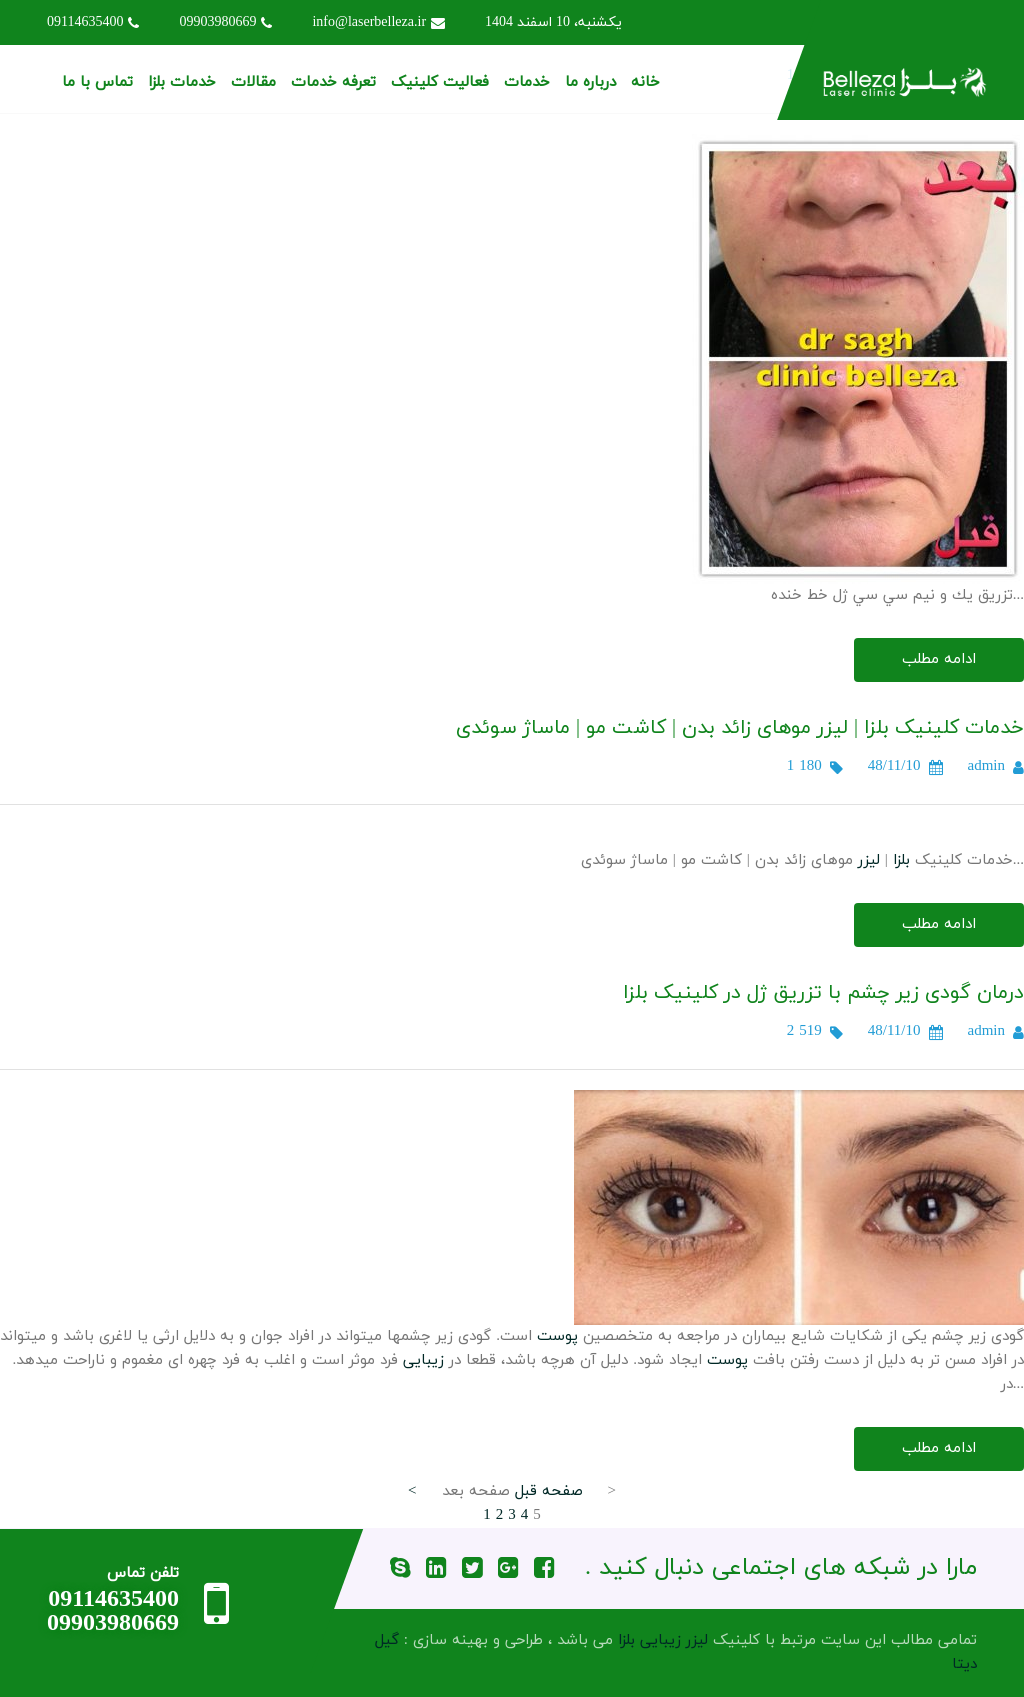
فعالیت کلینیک (440, 82)
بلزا (901, 860)
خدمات (527, 82)
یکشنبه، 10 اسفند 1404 (553, 22)
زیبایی (423, 1360)
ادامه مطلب (939, 659)
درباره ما (590, 82)
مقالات (253, 82)
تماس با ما (97, 82)
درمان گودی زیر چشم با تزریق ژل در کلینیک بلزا (823, 993)
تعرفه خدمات (333, 82)
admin (987, 766)
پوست (557, 1336)
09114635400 (93, 22)
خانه (645, 82)
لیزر (869, 860)
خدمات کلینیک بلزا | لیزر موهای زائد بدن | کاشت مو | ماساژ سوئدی (740, 728)
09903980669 (225, 22)
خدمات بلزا (182, 82)
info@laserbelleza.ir (378, 22)
